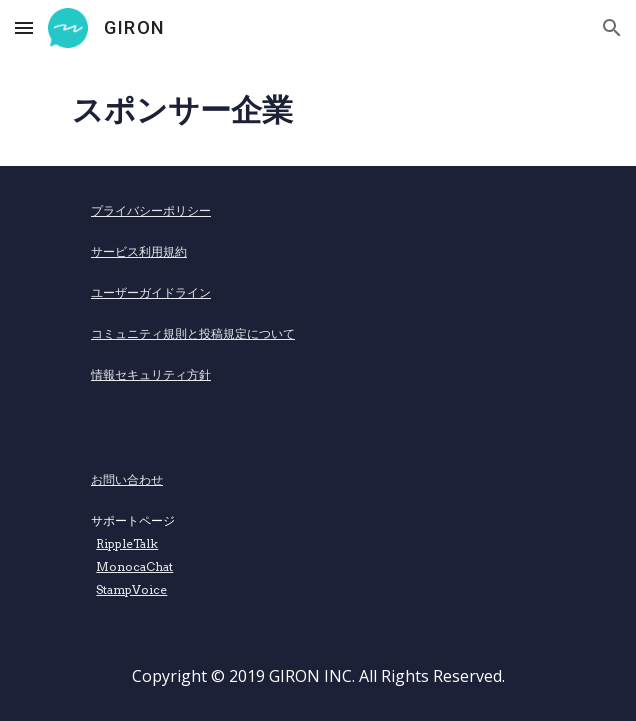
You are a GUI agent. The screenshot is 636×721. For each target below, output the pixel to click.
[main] (317, 111)
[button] (24, 27)
